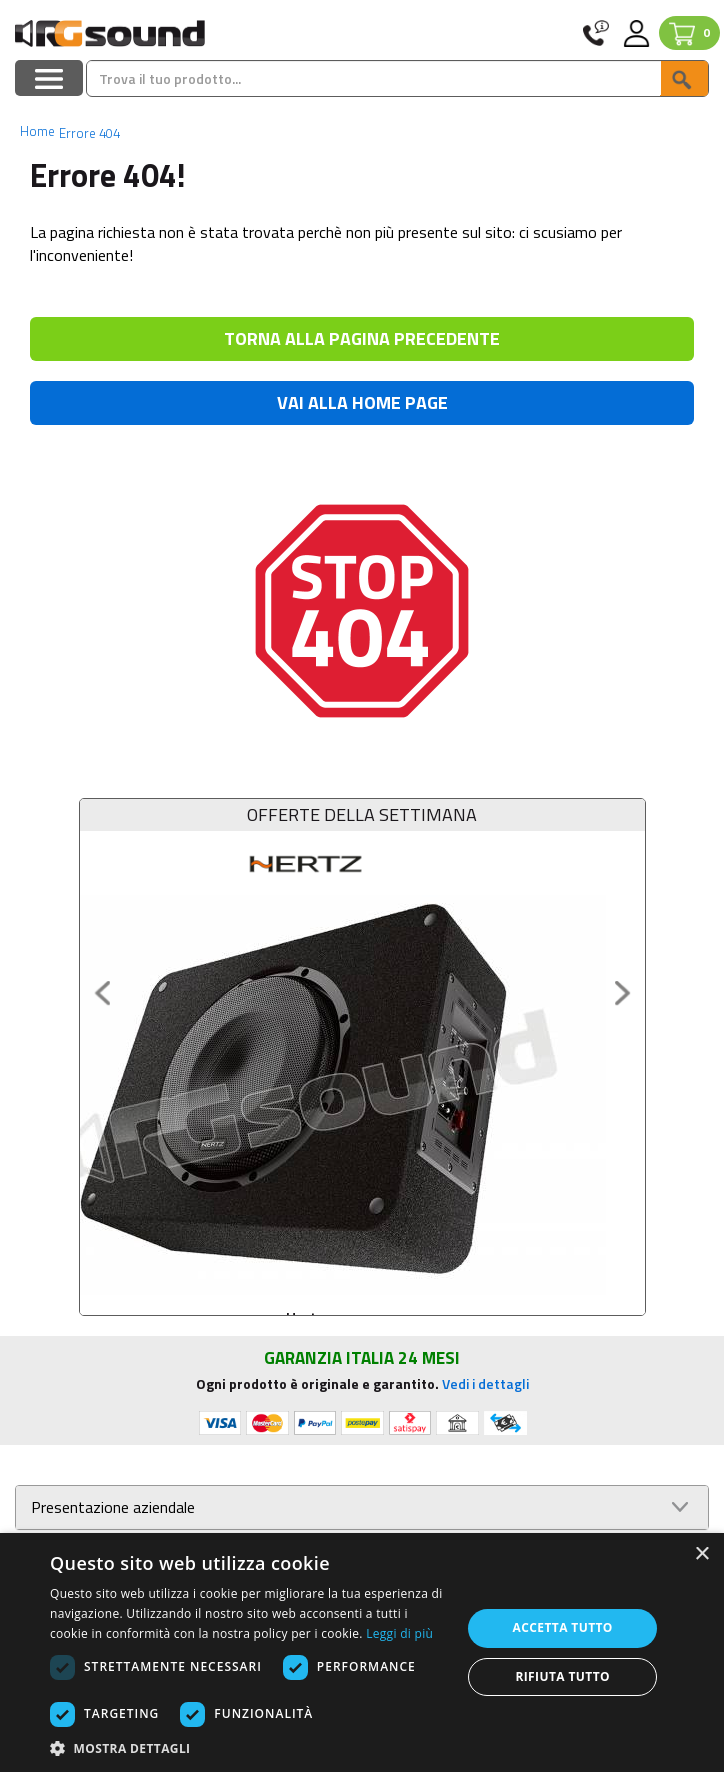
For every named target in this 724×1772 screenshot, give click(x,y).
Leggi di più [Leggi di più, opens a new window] (399, 1633)
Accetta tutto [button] (563, 1627)
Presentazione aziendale (113, 1507)
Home (37, 131)
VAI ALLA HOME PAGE (362, 402)
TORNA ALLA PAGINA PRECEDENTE (362, 338)
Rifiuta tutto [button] (562, 1676)
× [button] (701, 1554)
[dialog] (362, 1652)
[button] (249, 1747)
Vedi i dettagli (485, 1383)
